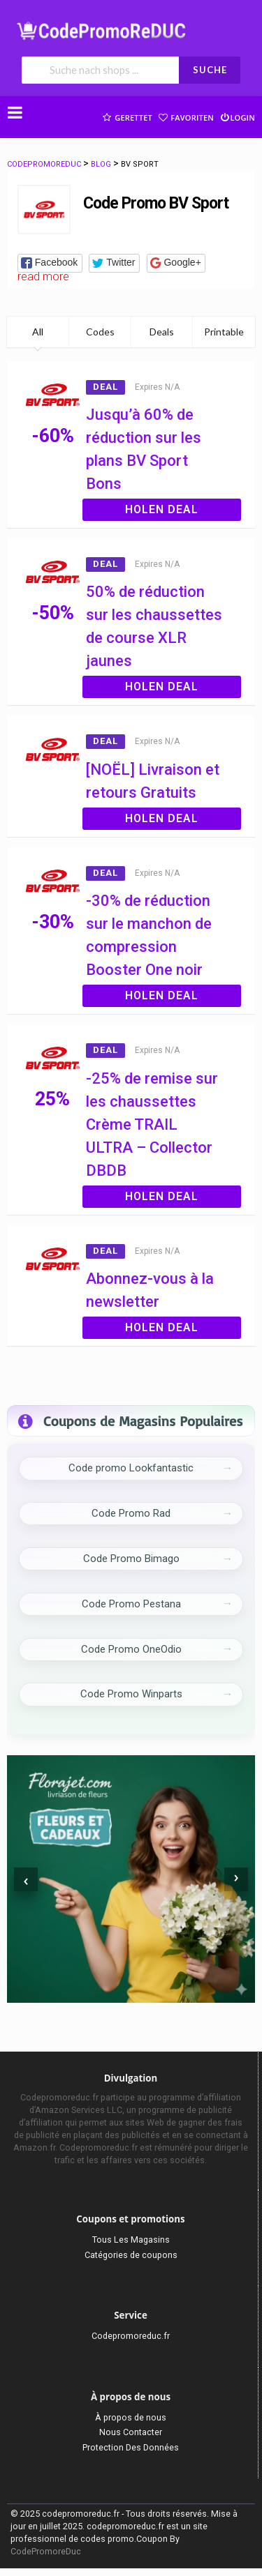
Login (237, 116)
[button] (49, 263)
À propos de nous (130, 2417)
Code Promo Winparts (131, 1694)
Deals (162, 332)
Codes (100, 332)
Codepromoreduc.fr (131, 2336)
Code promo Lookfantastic (131, 1468)
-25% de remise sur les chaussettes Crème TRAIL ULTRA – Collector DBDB (152, 1124)
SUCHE (210, 69)
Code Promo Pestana (131, 1604)
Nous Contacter (130, 2432)
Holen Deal (161, 509)
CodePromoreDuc (45, 2551)
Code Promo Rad (131, 1513)
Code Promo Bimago (131, 1558)
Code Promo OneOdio (131, 1649)
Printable (224, 332)
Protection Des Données (130, 2447)
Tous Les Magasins (131, 2239)
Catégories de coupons (131, 2255)
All (37, 332)
